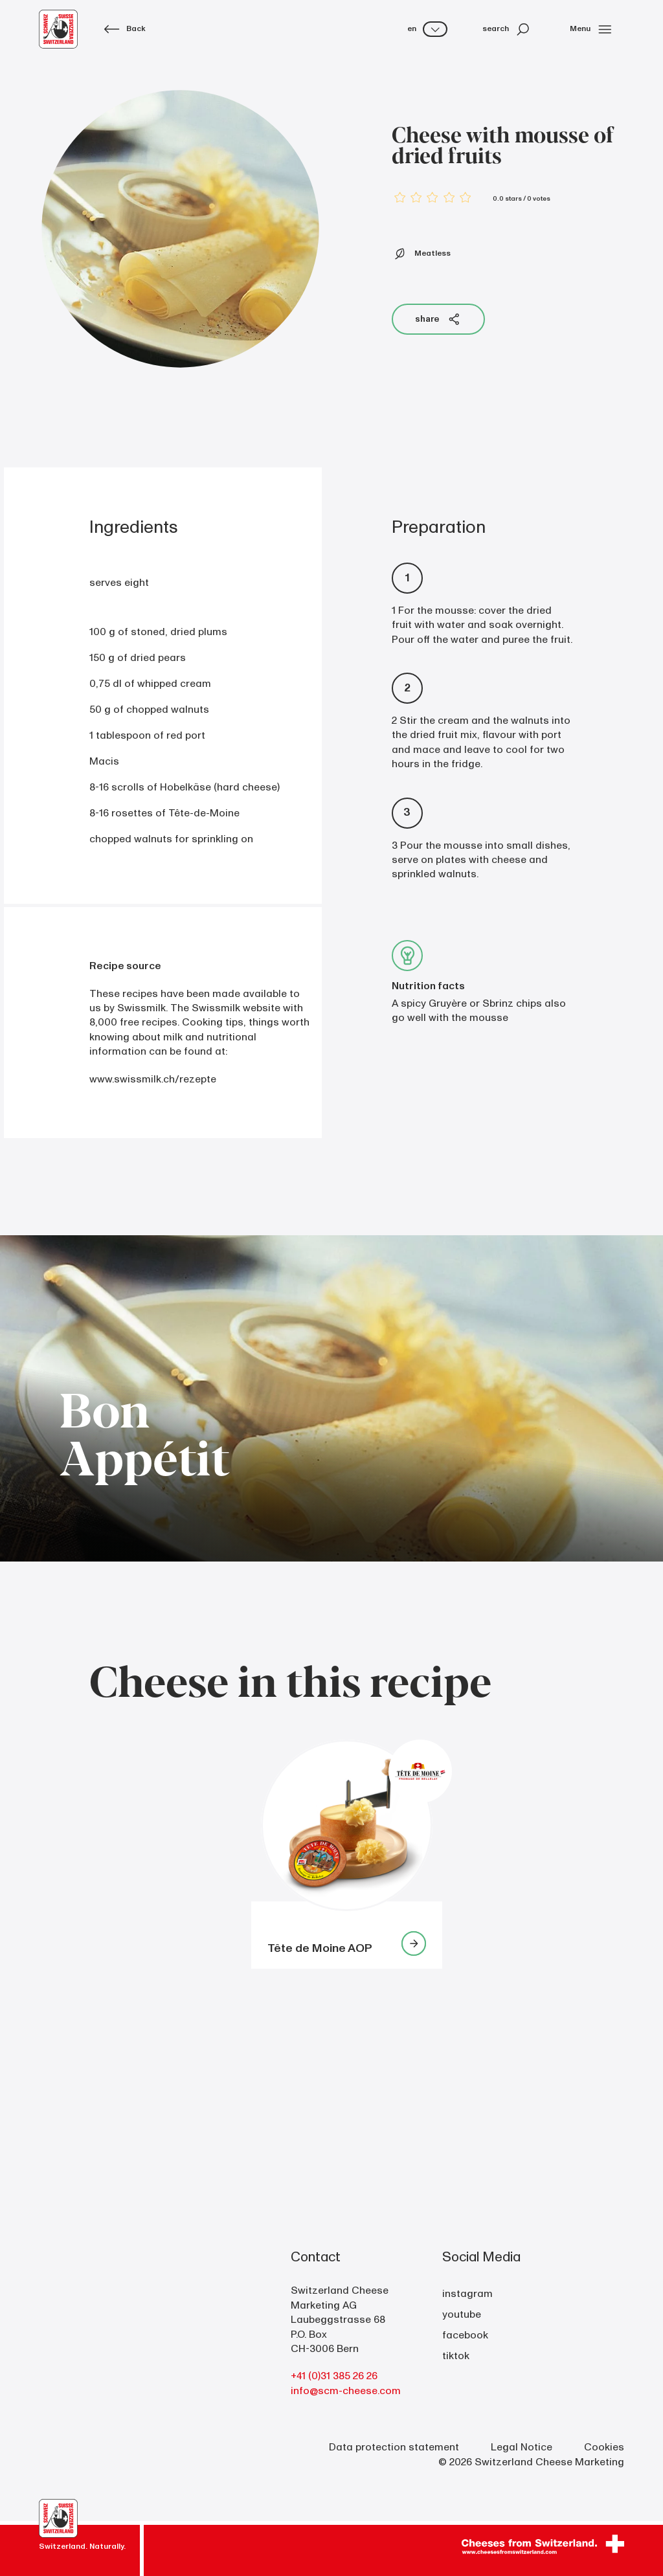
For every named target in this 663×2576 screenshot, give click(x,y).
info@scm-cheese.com (346, 2391)
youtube (461, 2314)
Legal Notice (521, 2447)
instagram (467, 2294)
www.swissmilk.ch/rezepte (152, 1079)
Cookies (604, 2447)
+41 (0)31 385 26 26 (334, 2376)
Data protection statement (394, 2447)
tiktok (455, 2356)
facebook (465, 2335)
